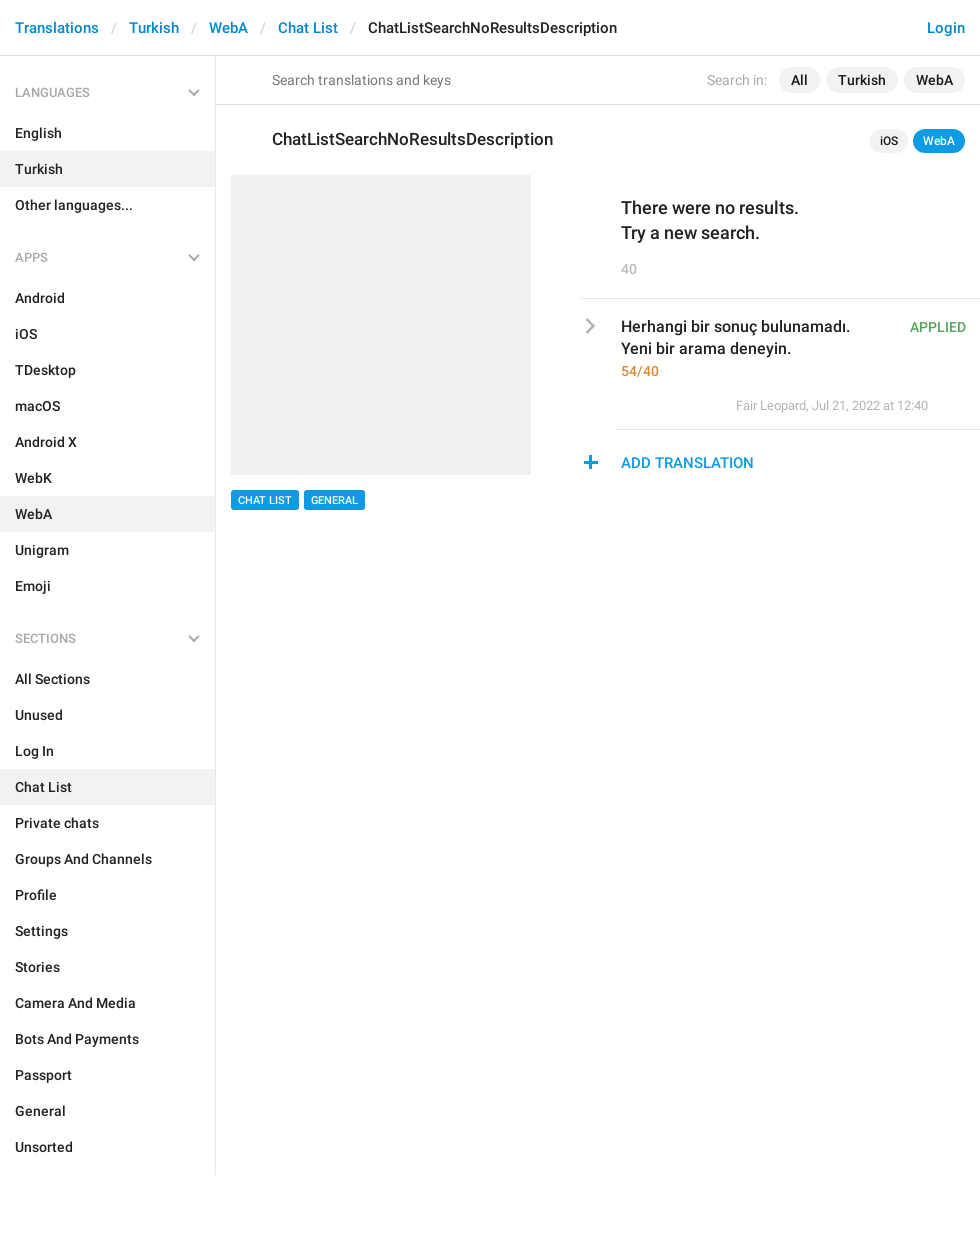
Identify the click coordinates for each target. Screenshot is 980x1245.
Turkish (154, 28)
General (334, 500)
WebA (228, 28)
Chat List (308, 28)
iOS (889, 141)
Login (946, 28)
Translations (57, 28)
